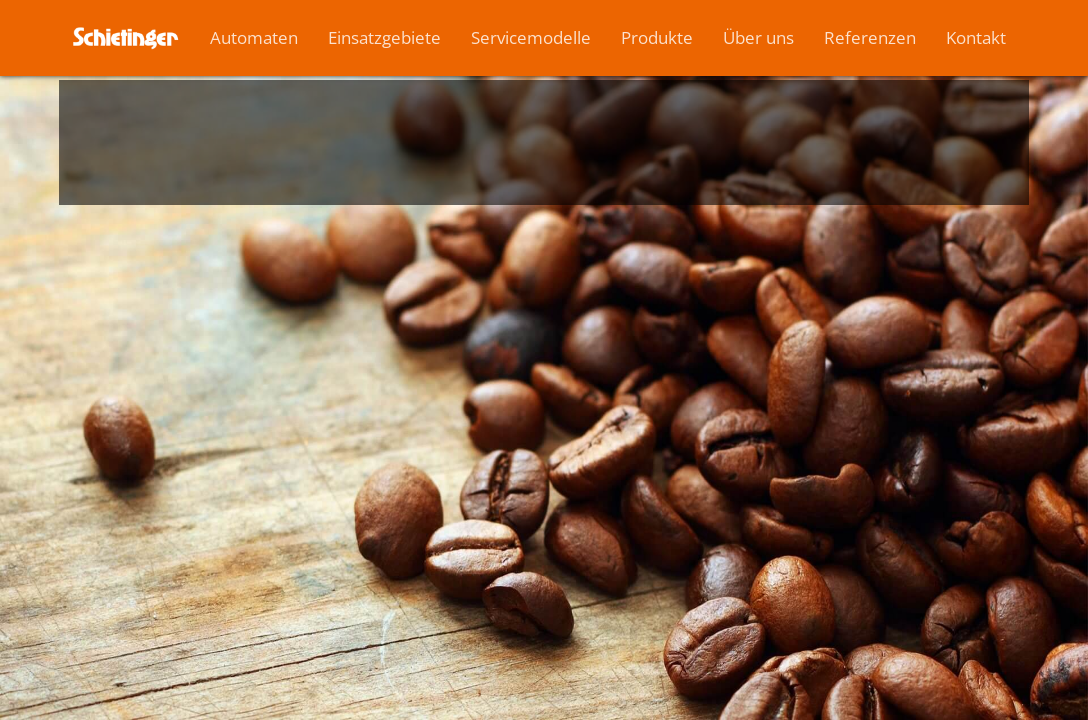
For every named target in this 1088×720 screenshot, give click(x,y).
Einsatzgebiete (384, 37)
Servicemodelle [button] (531, 37)
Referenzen (870, 37)
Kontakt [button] (976, 37)
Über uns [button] (758, 37)
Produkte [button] (657, 37)
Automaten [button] (254, 37)
